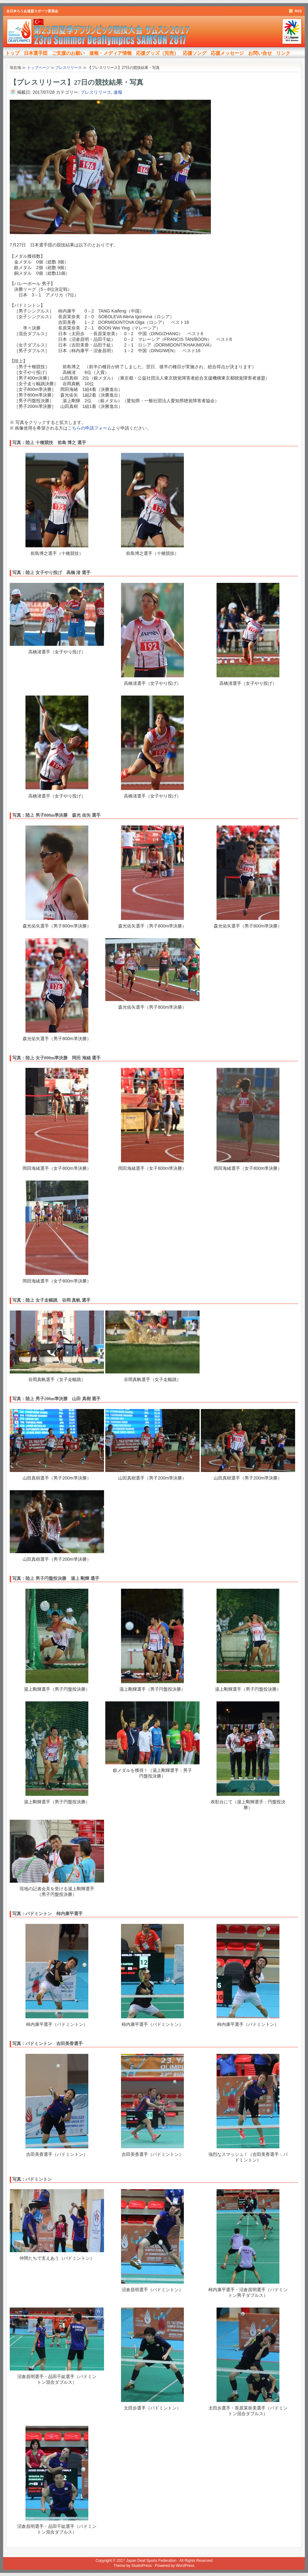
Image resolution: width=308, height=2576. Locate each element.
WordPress (185, 2565)
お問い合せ (260, 53)
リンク (283, 53)
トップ (12, 53)
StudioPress (141, 2565)
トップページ (38, 67)
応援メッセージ (227, 53)
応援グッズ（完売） (157, 53)
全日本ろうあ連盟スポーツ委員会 (32, 11)
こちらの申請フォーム (90, 428)
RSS (298, 11)
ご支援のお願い (68, 53)
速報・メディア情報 (110, 53)
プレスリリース (95, 92)
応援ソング (194, 53)
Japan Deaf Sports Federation (151, 2560)
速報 (117, 92)
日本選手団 (35, 53)
